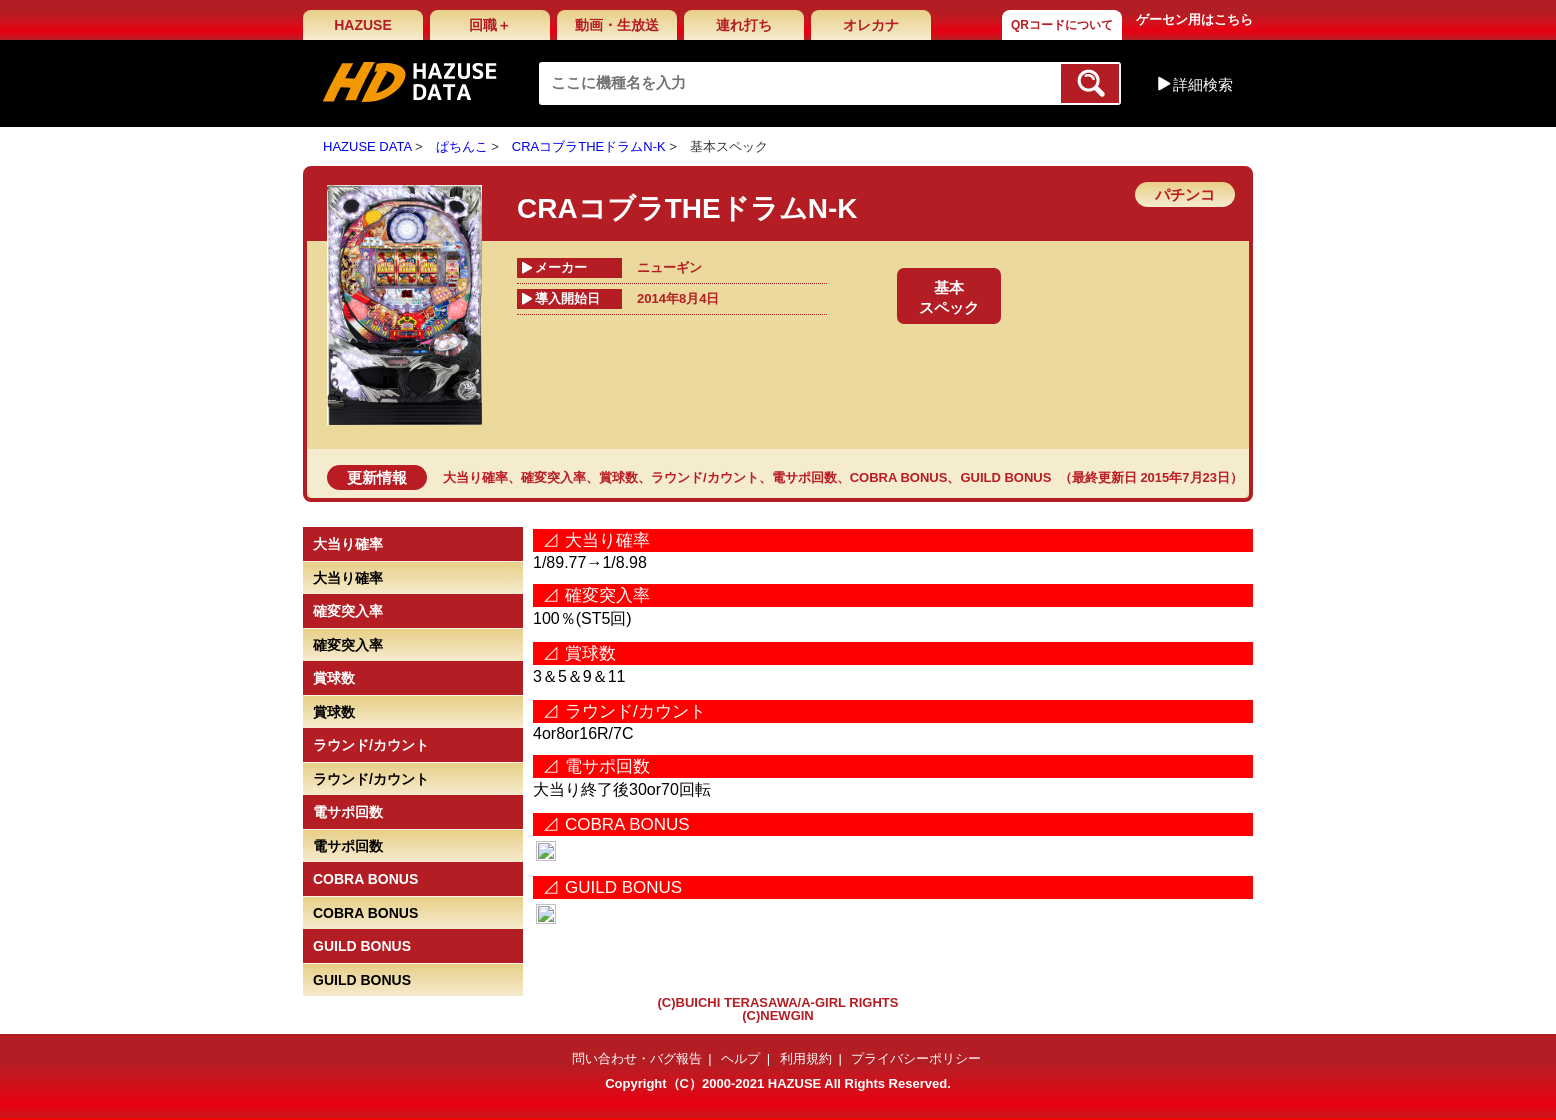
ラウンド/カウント (705, 477)
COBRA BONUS (899, 477)
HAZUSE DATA (367, 146)
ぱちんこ (462, 146)
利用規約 (806, 1058)
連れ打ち (744, 25)
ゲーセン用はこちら (1194, 19)
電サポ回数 (804, 477)
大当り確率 (475, 477)
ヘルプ (740, 1058)
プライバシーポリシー (916, 1058)
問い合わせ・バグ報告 (637, 1058)
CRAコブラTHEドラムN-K (589, 146)
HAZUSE (363, 25)
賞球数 (618, 477)
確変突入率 (553, 477)
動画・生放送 (617, 25)
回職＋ (490, 25)
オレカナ (871, 25)
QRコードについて (1062, 25)
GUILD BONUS (1005, 477)
